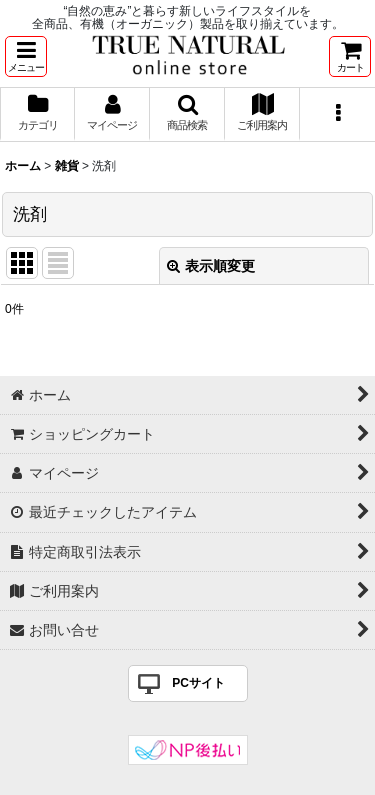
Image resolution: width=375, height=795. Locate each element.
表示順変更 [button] (211, 266)
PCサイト (198, 683)
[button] (26, 56)
